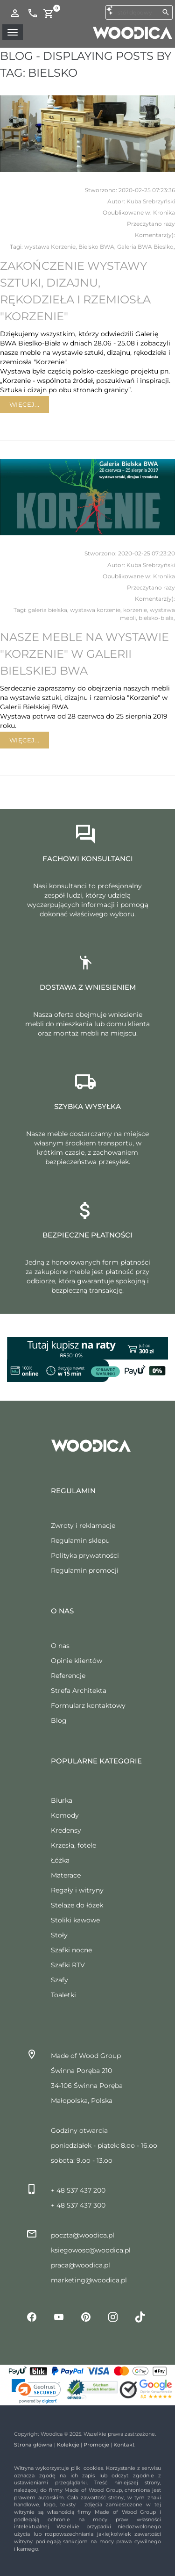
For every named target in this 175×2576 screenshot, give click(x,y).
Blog (59, 1720)
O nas (60, 1645)
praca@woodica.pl (80, 2265)
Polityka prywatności (85, 1555)
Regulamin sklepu (80, 1540)
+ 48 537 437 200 (78, 2190)
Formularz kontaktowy (88, 1705)
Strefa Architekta (78, 1690)
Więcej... (24, 404)
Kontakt (124, 2444)
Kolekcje (68, 2444)
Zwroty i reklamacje (83, 1525)
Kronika (164, 212)
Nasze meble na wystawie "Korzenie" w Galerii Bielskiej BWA (84, 653)
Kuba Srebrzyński (150, 201)
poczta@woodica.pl (82, 2235)
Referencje (68, 1675)
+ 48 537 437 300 (78, 2205)
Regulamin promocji (85, 1570)
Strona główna (33, 2444)
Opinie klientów (76, 1660)
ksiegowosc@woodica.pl (91, 2250)
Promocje (96, 2444)
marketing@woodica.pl (89, 2280)
